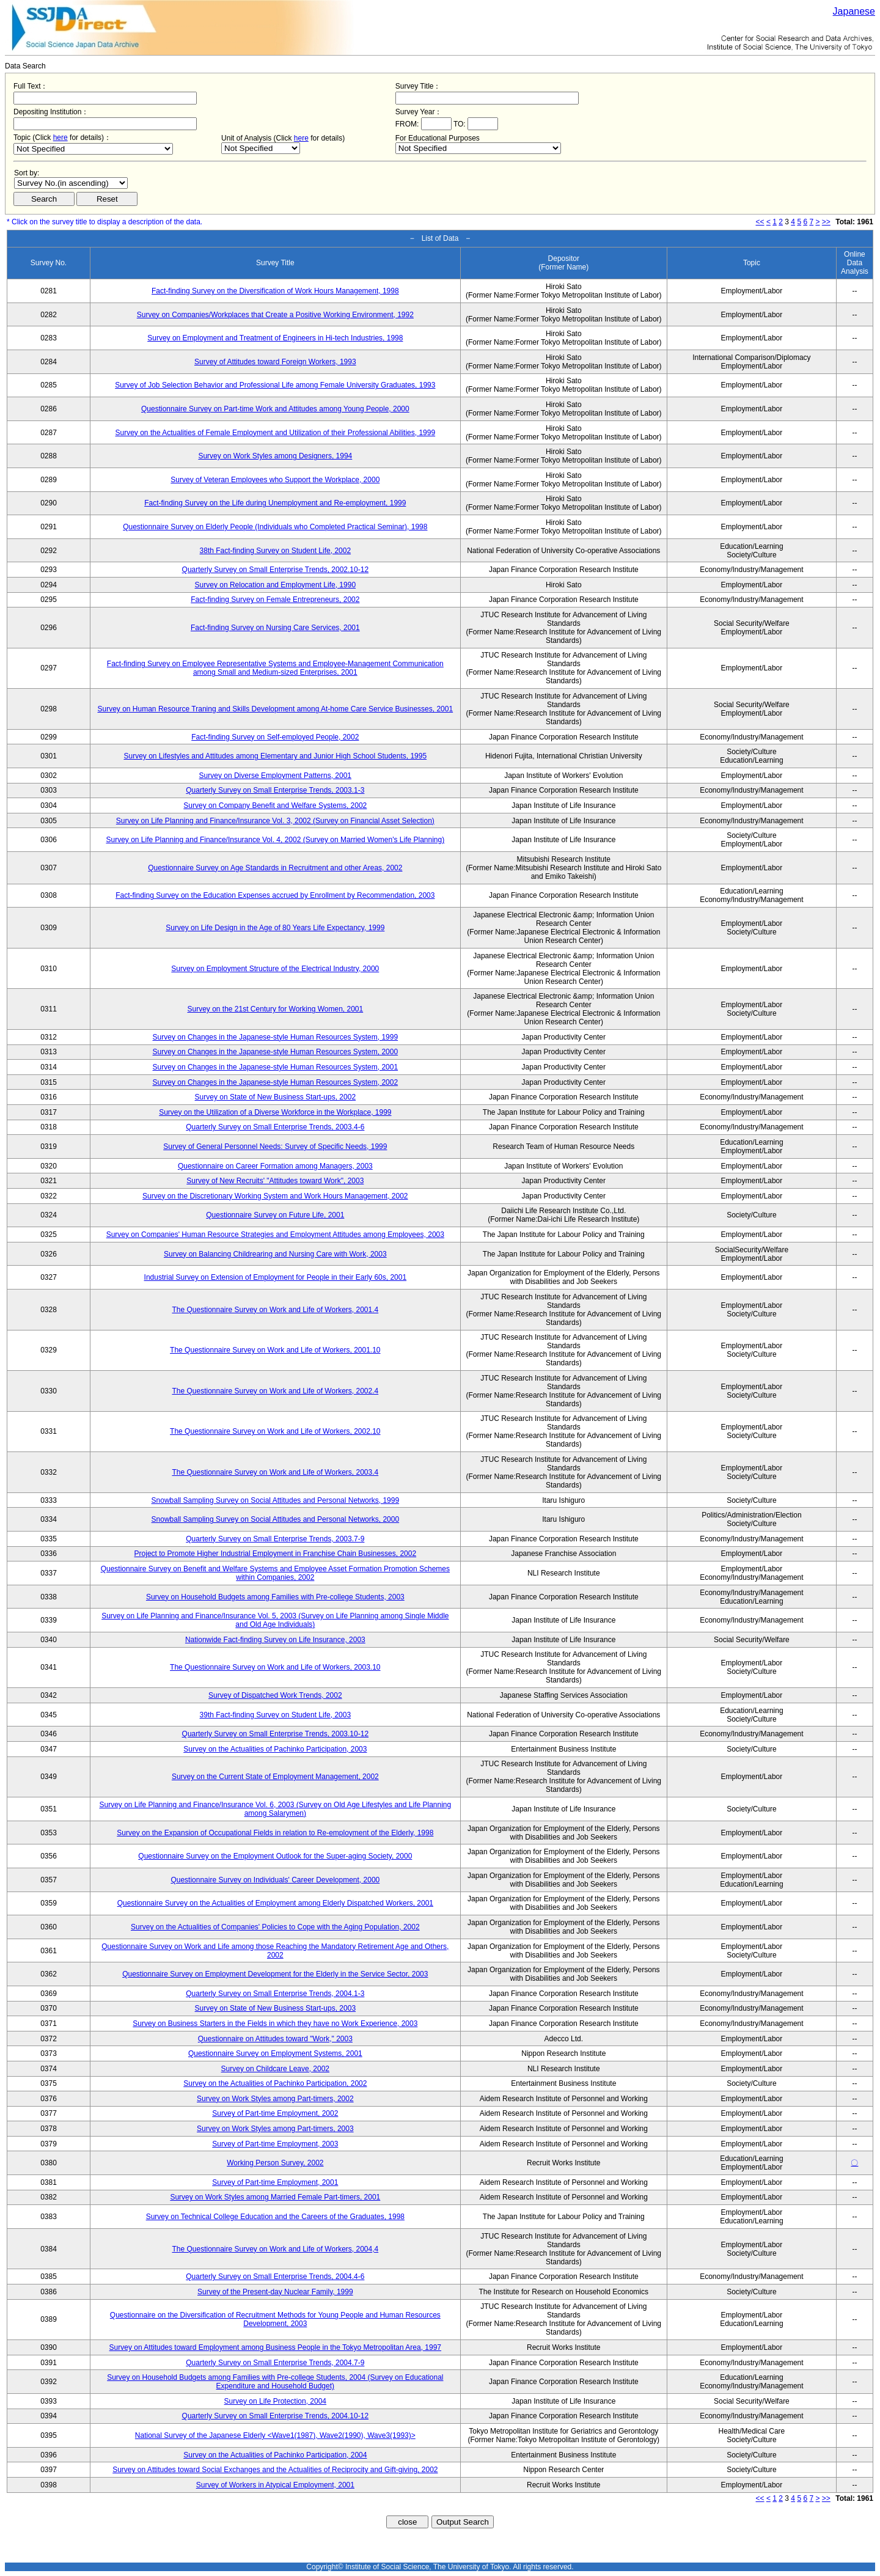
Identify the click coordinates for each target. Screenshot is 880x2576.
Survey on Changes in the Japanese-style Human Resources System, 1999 (275, 1037)
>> (826, 222)
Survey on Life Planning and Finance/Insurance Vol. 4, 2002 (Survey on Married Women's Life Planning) (275, 839)
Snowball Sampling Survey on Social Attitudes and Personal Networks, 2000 (276, 1519)
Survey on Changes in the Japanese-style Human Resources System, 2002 (275, 1082)
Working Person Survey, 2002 (275, 2163)
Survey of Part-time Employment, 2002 (275, 2113)
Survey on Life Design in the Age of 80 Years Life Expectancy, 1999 (275, 927)
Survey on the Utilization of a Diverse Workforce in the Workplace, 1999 (275, 1112)
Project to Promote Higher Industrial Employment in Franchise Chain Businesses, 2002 (275, 1553)
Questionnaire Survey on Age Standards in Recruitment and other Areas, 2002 (275, 868)
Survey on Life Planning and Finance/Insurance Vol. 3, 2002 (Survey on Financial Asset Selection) (275, 820)
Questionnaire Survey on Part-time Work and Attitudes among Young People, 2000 (275, 409)
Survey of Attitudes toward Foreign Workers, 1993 (275, 362)
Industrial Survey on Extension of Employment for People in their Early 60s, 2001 (275, 1277)
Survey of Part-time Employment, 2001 (275, 2182)
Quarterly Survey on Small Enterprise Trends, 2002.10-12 (275, 569)
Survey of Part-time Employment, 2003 (275, 2144)
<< (760, 222)
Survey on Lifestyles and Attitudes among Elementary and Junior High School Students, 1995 (275, 756)
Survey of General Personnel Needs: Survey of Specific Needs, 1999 (275, 1146)
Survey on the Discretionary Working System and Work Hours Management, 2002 (275, 1196)
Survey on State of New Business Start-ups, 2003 (275, 2008)
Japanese (854, 11)
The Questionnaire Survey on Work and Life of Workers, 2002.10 (275, 1431)
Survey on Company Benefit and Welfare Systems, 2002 (275, 805)
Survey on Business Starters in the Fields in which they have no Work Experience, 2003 (275, 2023)
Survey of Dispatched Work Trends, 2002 (275, 1695)
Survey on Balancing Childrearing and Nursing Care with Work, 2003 (275, 1254)
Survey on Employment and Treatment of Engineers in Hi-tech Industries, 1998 (275, 338)
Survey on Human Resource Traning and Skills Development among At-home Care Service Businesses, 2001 (275, 709)
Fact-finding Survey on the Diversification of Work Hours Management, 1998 (275, 291)
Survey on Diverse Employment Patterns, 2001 (275, 775)
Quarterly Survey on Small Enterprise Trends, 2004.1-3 (275, 1993)
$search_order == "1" (71, 183)
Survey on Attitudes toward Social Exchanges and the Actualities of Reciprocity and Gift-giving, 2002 (275, 2469)
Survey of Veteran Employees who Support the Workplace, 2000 (275, 479)
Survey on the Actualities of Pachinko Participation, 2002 (275, 2083)
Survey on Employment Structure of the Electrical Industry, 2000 (275, 968)
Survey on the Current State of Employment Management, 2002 (275, 1776)
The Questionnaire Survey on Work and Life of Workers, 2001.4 (275, 1309)
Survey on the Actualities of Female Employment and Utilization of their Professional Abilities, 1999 (276, 432)
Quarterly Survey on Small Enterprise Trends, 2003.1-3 (275, 790)
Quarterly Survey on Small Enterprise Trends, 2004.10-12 (275, 2416)
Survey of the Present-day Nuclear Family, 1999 (275, 2292)
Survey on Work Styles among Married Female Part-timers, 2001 (275, 2197)
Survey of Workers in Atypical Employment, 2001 (275, 2485)
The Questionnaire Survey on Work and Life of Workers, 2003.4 (275, 1472)
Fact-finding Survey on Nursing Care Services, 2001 (275, 627)
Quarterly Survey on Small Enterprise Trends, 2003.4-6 (275, 1127)
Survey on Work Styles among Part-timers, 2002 (275, 2098)
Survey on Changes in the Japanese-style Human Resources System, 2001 (275, 1067)
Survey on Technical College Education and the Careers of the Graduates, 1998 (275, 2216)
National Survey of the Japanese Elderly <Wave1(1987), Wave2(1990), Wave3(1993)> (275, 2435)
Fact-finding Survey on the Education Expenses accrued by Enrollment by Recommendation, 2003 (275, 895)
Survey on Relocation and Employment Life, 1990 (275, 585)
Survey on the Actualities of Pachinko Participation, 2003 (275, 1749)
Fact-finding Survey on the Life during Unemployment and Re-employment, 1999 (275, 503)
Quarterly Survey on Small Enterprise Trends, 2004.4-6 (275, 2276)
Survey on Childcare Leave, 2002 (275, 2068)
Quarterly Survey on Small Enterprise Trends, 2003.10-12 (275, 1734)
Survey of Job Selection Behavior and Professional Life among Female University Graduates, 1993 (275, 385)
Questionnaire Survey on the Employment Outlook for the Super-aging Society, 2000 (275, 1856)
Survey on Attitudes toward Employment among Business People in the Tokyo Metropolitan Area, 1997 (275, 2347)
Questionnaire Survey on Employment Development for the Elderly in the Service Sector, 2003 (275, 1974)
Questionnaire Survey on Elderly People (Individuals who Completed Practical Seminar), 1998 (275, 527)
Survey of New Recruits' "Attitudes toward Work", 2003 (275, 1180)
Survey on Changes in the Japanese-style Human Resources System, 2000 (275, 1052)
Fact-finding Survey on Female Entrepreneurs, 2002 (275, 599)
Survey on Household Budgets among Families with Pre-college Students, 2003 (275, 1597)
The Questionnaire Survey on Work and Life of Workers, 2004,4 (275, 2249)
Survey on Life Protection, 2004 (275, 2401)
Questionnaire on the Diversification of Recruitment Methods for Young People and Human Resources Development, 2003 (275, 2319)
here (60, 137)
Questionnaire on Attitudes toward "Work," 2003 (275, 2039)
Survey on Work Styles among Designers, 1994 (275, 456)
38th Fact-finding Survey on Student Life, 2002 (275, 550)
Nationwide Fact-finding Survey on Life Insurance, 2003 (275, 1639)
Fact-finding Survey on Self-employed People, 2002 (275, 737)
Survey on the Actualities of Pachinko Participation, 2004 (275, 2455)
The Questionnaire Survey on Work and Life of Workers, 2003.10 (275, 1667)
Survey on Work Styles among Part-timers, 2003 (275, 2128)
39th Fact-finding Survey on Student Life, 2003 (275, 1715)
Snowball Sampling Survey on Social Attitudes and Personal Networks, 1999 (276, 1500)
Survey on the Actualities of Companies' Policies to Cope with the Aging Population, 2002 (275, 1927)
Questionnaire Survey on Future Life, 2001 (275, 1215)
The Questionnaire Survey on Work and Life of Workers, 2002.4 (275, 1391)
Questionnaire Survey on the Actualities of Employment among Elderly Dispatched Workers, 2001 (275, 1903)
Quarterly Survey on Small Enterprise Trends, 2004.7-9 (275, 2362)
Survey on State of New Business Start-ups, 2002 (275, 1097)
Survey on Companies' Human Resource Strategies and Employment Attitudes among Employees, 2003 (275, 1234)
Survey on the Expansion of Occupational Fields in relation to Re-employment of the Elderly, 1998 (275, 1833)
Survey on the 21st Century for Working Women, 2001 (275, 1009)
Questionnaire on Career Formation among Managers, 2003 (275, 1166)
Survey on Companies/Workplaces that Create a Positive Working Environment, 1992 (275, 314)
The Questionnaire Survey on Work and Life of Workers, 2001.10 (275, 1350)
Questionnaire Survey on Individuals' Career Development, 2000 (275, 1880)
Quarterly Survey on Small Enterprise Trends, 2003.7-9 (275, 1539)
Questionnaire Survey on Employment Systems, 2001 (275, 2053)
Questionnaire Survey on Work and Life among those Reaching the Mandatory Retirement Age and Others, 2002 (275, 1950)
